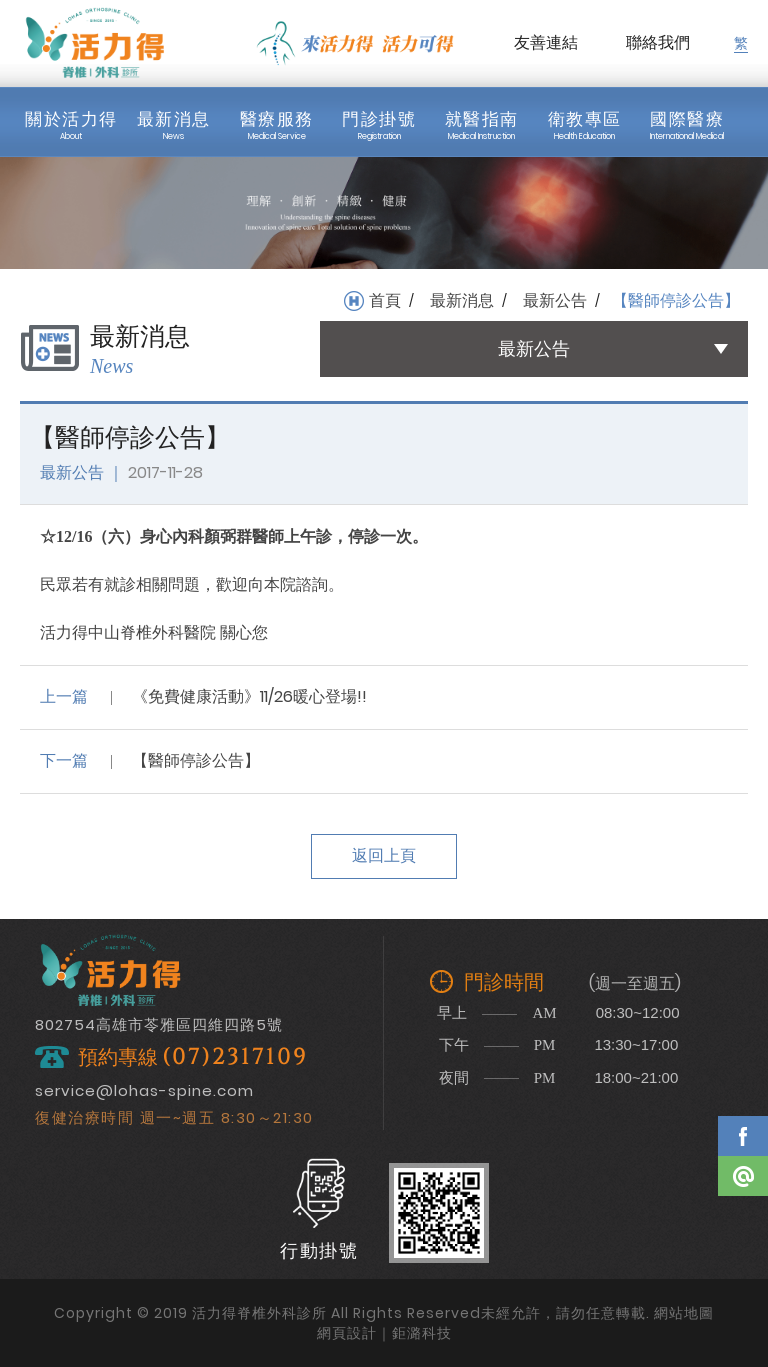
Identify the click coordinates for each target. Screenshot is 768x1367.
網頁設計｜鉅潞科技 (384, 1333)
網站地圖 (684, 1313)
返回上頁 (384, 855)
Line (743, 1176)
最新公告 (555, 301)
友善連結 (546, 42)
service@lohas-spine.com (144, 1090)
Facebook (743, 1136)
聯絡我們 (658, 42)
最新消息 (462, 301)
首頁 (385, 301)
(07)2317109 (235, 1057)
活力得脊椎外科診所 (95, 43)
